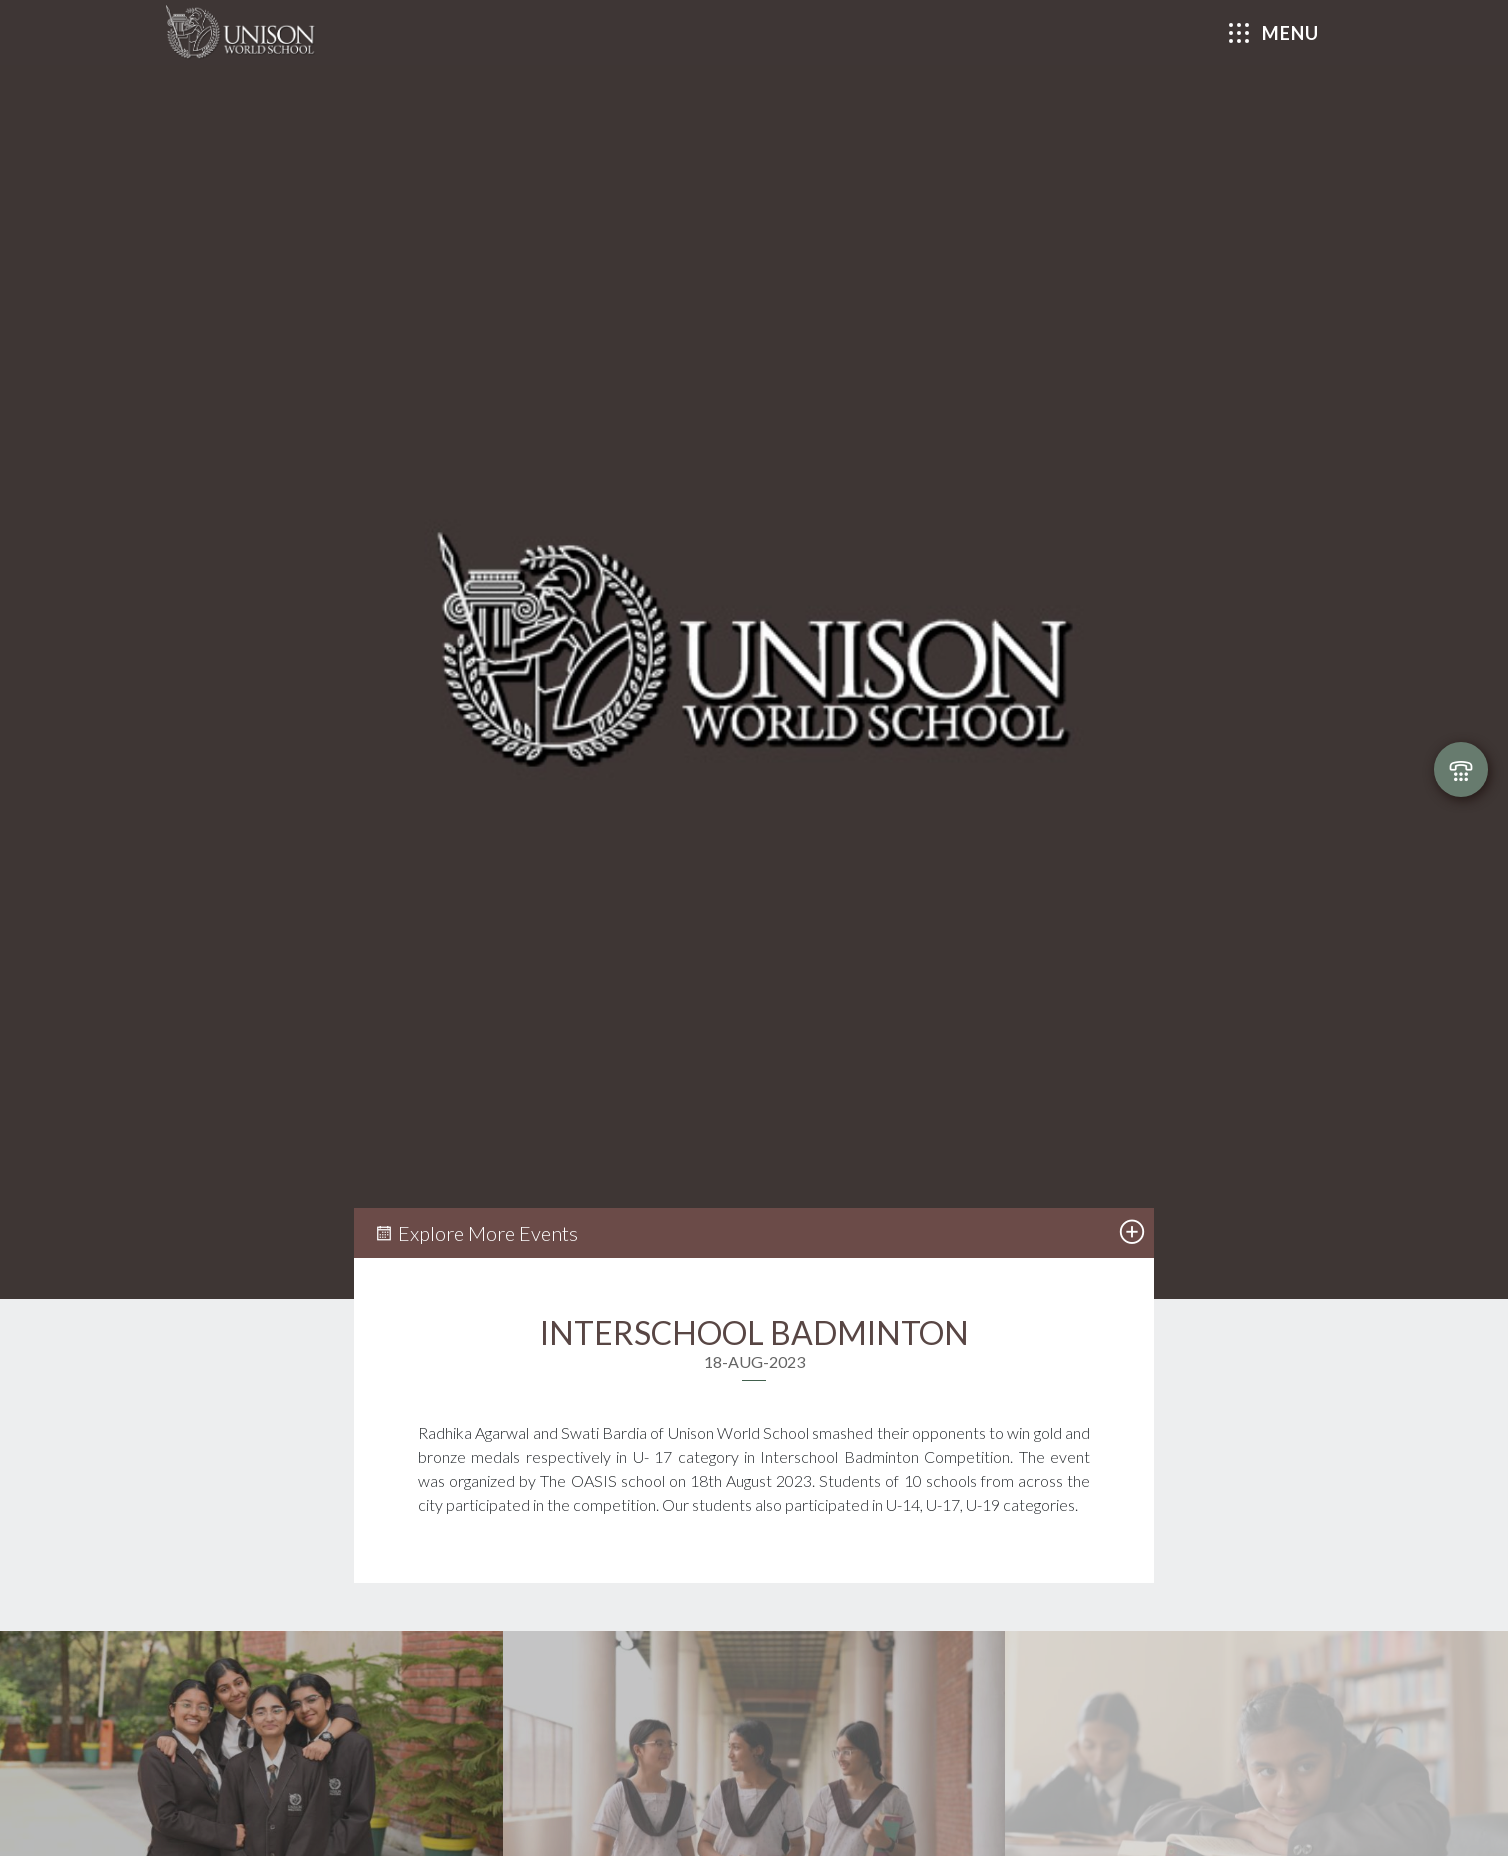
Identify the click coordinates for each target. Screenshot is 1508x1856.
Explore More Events (476, 1233)
